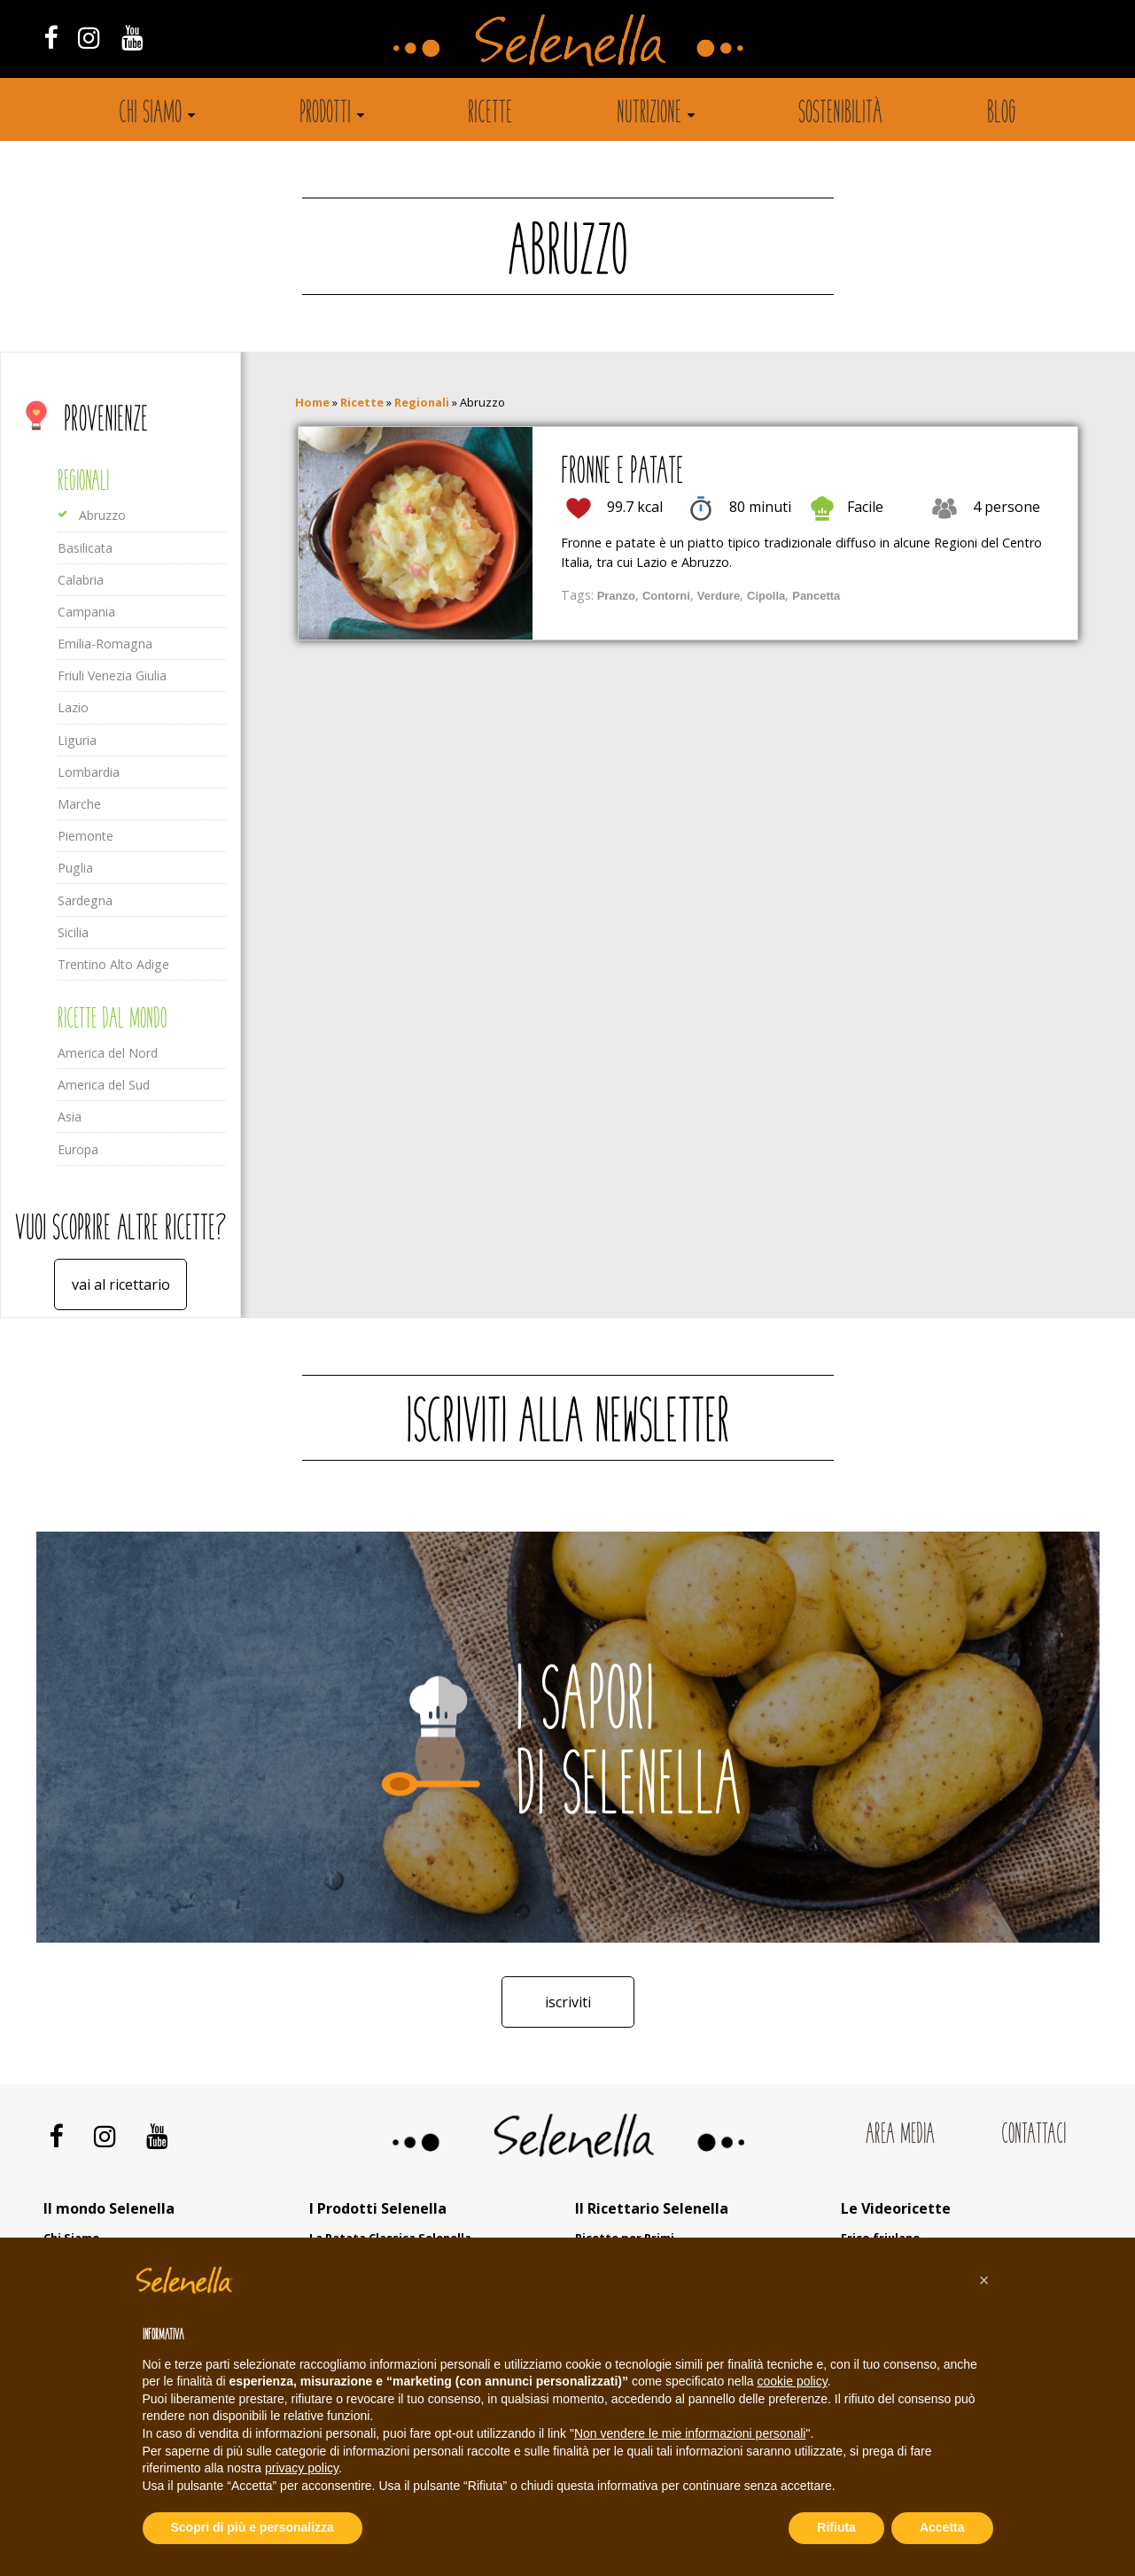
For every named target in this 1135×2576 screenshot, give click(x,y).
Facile (865, 506)
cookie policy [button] (793, 2381)
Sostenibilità (840, 114)
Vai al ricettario (121, 1284)
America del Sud (104, 1084)
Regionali (83, 482)
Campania (86, 611)
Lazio (73, 707)
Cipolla (766, 595)
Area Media (900, 2135)
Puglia (75, 867)
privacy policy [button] (301, 2468)
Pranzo (616, 595)
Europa (78, 1149)
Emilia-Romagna (105, 643)
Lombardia (89, 772)
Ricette (490, 114)
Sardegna (85, 900)
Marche (79, 803)
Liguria (77, 740)
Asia (70, 1116)
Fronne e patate (622, 473)
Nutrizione (649, 114)
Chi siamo (150, 114)
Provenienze (106, 421)
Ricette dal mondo (112, 1020)
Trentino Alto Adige (113, 964)
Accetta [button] (942, 2527)
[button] (984, 2280)
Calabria (81, 579)
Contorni (666, 595)
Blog (1001, 114)
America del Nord (108, 1052)
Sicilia (73, 932)
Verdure (718, 595)
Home (312, 402)
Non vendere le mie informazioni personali (689, 2433)
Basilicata (85, 547)
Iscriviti (568, 2002)
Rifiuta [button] (836, 2527)
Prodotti (325, 114)
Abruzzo (102, 515)
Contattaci (1033, 2135)
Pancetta (816, 595)
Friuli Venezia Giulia (112, 675)
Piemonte (85, 835)
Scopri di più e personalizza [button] (252, 2527)
